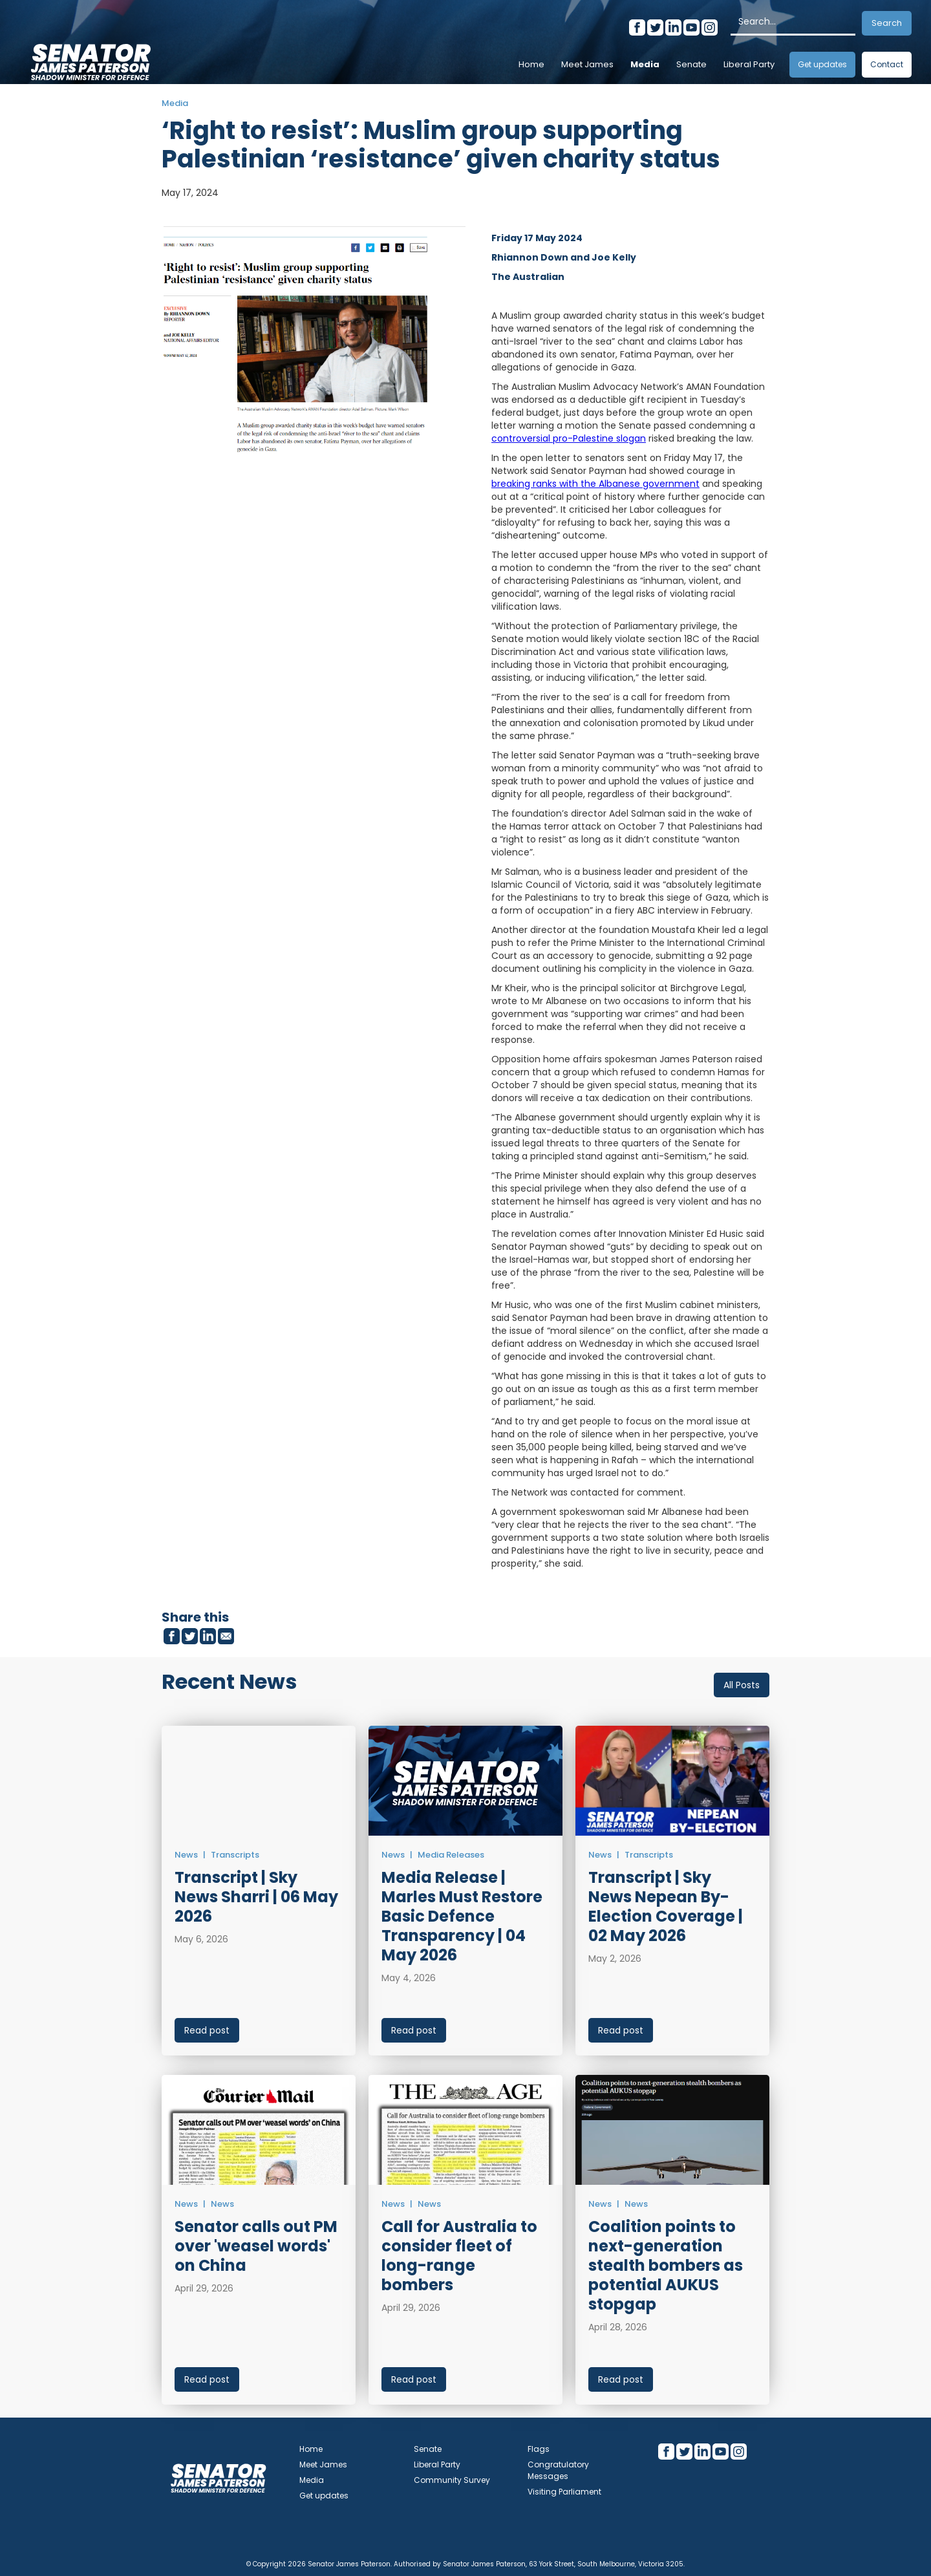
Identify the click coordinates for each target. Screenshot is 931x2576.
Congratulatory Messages (558, 2470)
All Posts (741, 1685)
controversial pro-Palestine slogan (568, 438)
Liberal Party (749, 64)
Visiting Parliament (564, 2491)
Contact (886, 64)
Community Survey (452, 2479)
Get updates (822, 64)
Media (644, 64)
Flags (539, 2448)
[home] (90, 58)
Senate (691, 64)
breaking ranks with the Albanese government (595, 483)
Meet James (587, 64)
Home (531, 64)
